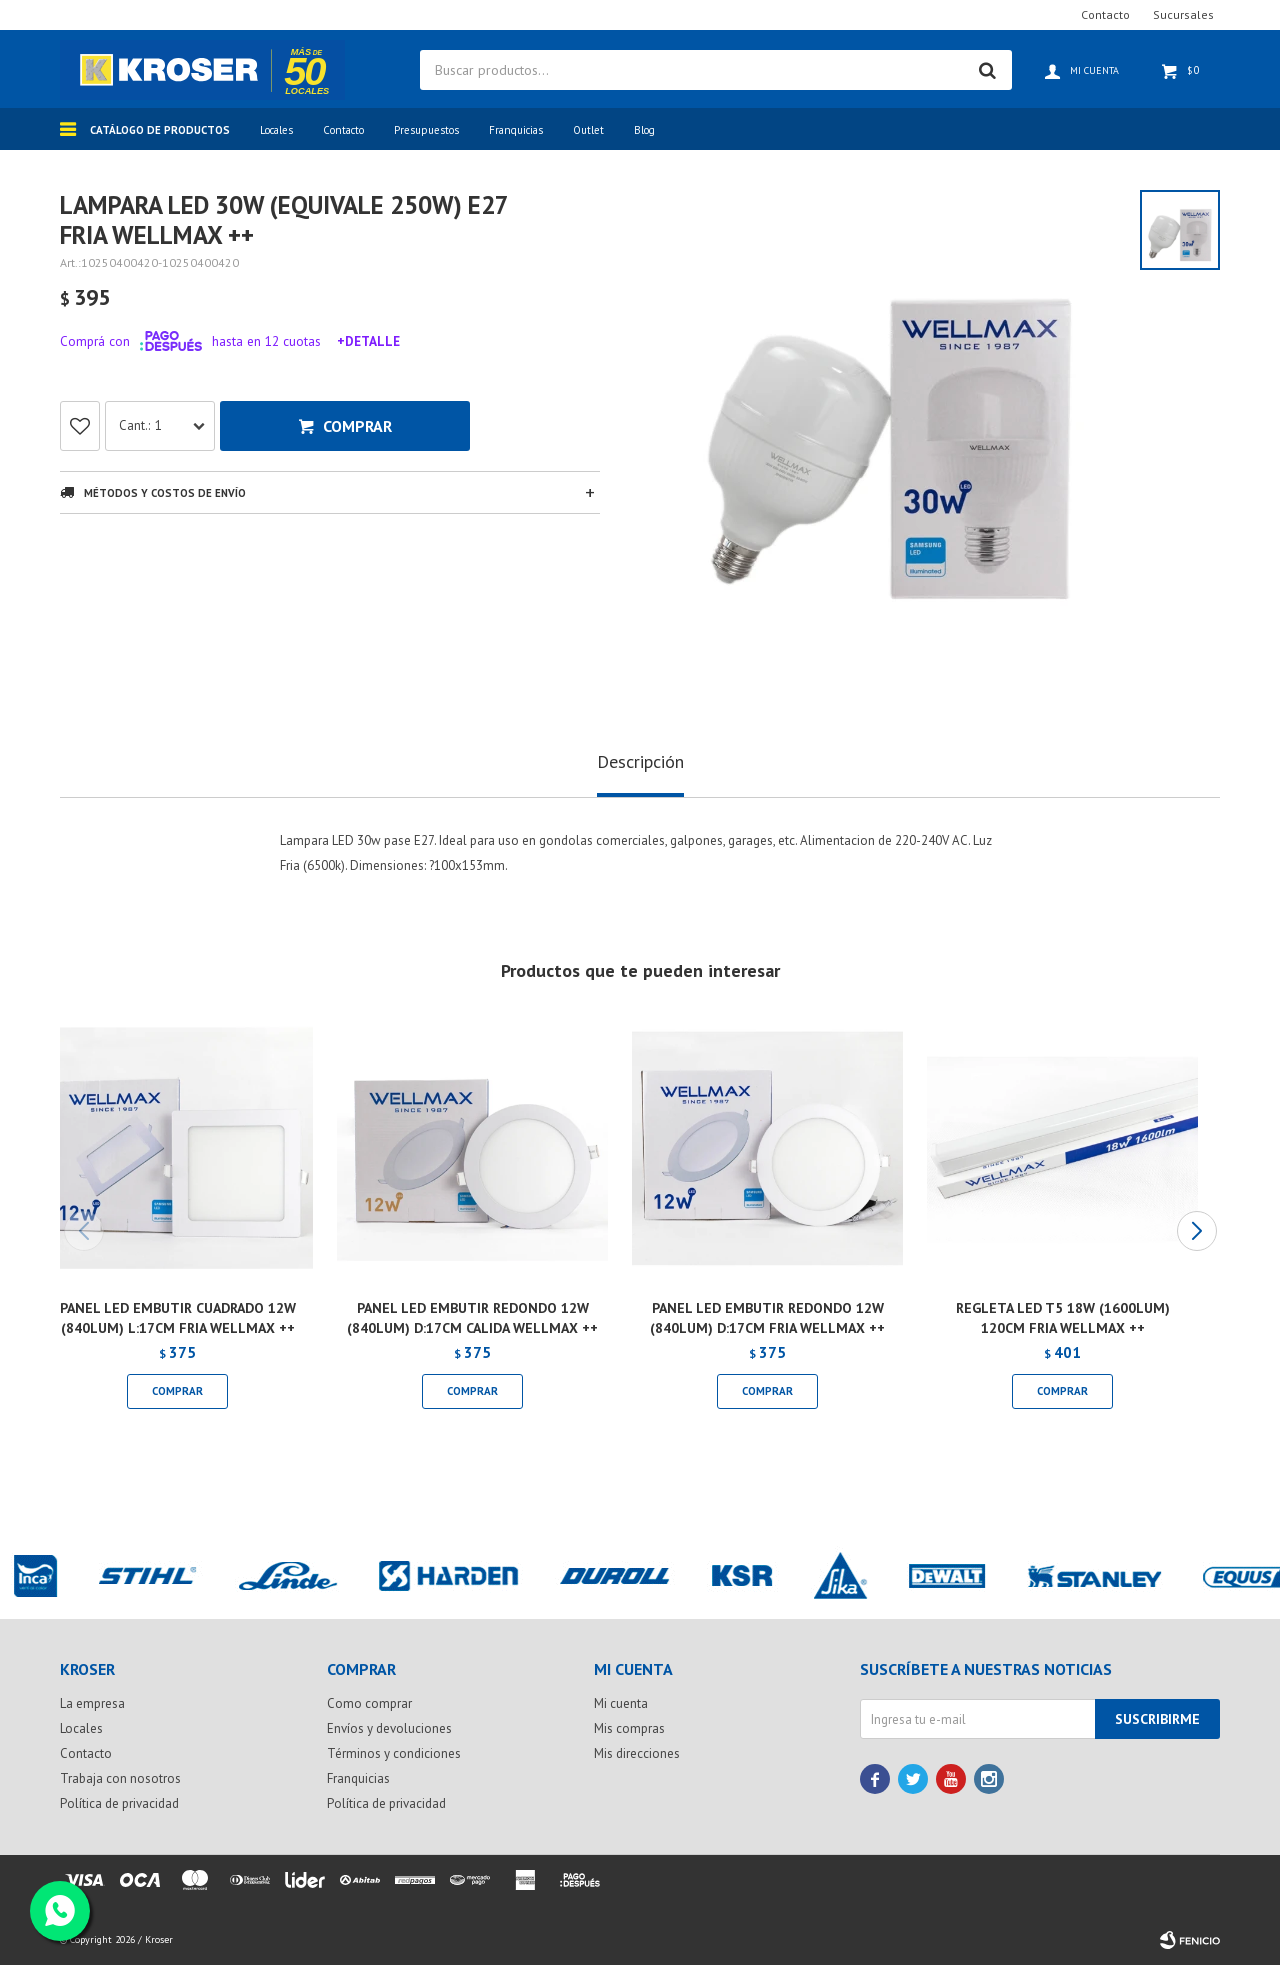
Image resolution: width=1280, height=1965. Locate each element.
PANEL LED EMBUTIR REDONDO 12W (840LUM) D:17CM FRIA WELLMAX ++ (767, 1318)
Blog (644, 130)
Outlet (588, 130)
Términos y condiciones (394, 1753)
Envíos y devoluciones (389, 1728)
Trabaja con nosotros (120, 1778)
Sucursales (1183, 14)
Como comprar (369, 1703)
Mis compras (629, 1728)
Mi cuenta (621, 1703)
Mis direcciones (637, 1753)
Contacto (343, 130)
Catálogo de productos (160, 130)
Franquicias (516, 130)
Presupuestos (426, 130)
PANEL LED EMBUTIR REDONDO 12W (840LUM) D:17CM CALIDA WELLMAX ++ (472, 1318)
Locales (276, 130)
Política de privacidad (119, 1803)
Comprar (357, 426)
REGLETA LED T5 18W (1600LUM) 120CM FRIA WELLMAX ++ (1063, 1318)
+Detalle (368, 341)
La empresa (92, 1703)
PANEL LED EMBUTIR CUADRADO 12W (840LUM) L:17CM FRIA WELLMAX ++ (178, 1318)
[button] (1196, 1231)
